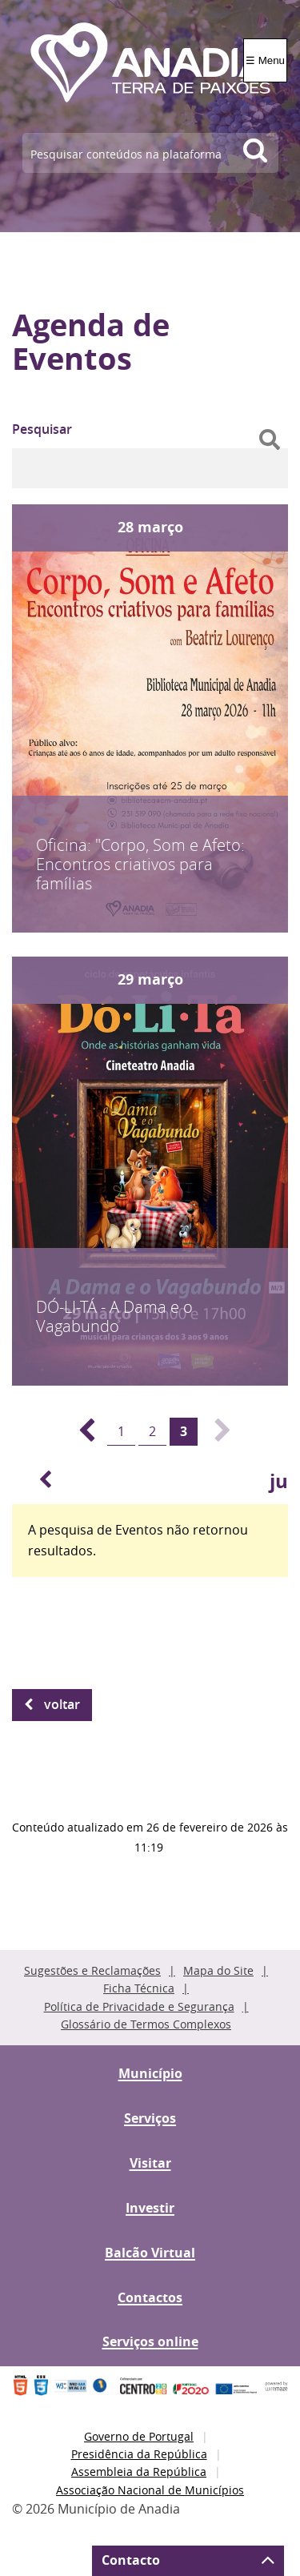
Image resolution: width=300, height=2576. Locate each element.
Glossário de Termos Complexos (146, 2024)
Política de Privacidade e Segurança (139, 2006)
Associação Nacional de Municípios (150, 2490)
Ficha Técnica (138, 1988)
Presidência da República (139, 2454)
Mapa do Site (218, 1970)
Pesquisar (42, 429)
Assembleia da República (138, 2471)
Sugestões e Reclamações (92, 1970)
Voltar (62, 1704)
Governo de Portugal (139, 2436)
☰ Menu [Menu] (265, 60)
